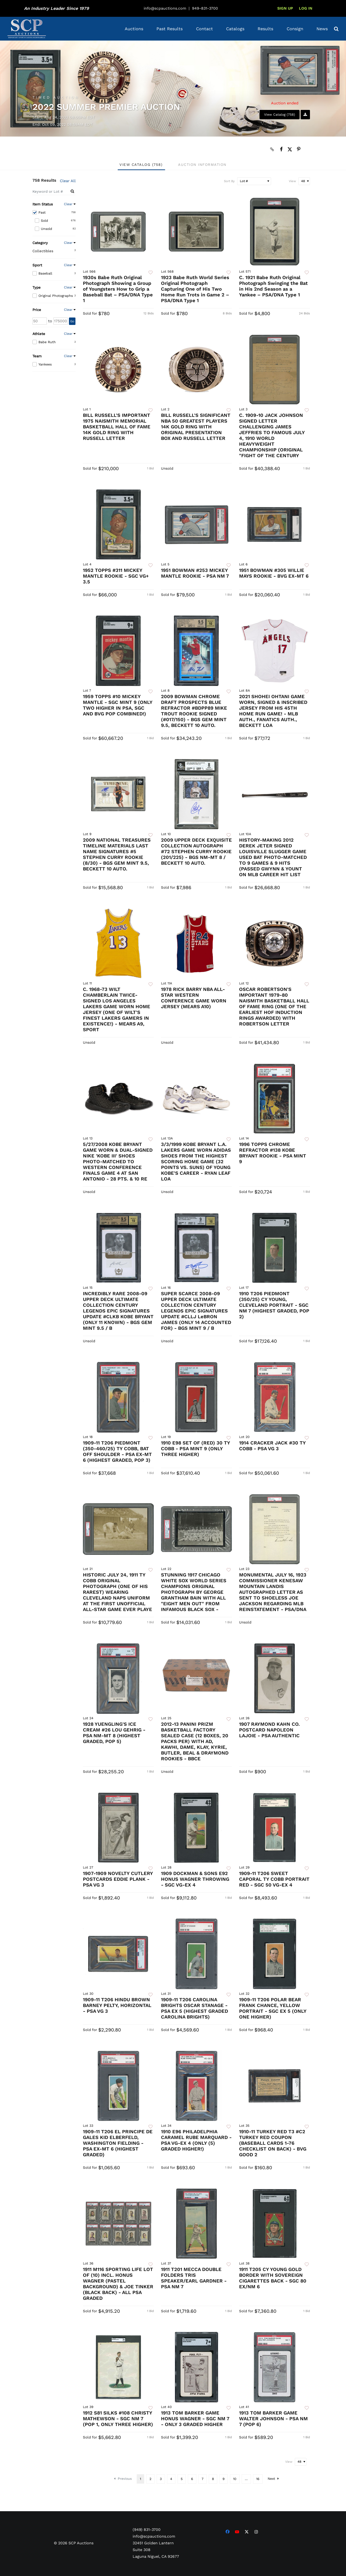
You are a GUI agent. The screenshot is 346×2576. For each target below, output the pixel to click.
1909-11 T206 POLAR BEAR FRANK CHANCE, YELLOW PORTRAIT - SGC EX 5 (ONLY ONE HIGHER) (272, 2008)
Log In (305, 8)
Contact (204, 28)
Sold (55, 220)
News (322, 28)
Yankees (54, 364)
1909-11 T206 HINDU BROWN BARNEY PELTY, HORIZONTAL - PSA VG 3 (117, 2005)
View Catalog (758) (279, 114)
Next (273, 2478)
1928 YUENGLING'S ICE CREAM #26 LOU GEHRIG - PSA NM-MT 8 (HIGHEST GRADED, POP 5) (114, 1732)
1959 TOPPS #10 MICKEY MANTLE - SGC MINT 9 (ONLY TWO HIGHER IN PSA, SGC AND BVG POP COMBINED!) (117, 705)
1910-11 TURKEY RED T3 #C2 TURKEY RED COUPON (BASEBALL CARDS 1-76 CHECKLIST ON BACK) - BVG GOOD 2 (272, 2143)
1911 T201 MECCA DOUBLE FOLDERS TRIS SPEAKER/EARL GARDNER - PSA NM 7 (194, 2277)
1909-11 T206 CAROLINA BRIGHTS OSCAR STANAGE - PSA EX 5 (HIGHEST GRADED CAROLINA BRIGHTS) (194, 2008)
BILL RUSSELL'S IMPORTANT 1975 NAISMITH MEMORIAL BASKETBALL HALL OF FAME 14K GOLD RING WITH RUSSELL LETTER (116, 426)
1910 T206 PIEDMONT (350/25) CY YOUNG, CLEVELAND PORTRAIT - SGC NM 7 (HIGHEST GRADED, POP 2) (274, 1305)
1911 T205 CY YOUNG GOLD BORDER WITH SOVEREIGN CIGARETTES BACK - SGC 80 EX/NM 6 (272, 2277)
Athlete (38, 334)
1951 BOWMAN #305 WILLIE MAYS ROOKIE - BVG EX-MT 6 (274, 573)
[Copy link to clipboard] (272, 149)
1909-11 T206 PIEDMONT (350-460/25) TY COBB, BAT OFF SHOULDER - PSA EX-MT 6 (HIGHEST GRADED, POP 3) (117, 1451)
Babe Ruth (54, 342)
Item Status (42, 204)
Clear (68, 204)
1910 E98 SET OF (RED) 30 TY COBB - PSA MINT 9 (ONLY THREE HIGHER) (195, 1448)
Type (36, 287)
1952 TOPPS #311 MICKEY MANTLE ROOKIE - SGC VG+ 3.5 (116, 576)
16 (258, 2479)
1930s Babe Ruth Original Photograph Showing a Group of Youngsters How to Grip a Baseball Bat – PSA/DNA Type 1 (118, 289)
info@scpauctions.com (165, 8)
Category (40, 243)
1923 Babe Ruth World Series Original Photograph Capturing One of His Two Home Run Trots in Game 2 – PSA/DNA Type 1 (195, 289)
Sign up (285, 8)
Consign (295, 28)
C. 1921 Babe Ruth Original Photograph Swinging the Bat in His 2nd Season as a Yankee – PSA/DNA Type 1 (273, 286)
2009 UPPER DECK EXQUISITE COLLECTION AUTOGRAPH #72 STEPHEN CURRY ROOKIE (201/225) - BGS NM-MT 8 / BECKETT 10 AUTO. (196, 851)
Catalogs (235, 28)
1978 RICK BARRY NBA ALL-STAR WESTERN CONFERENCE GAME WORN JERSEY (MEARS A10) (193, 997)
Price (36, 310)
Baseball (54, 273)
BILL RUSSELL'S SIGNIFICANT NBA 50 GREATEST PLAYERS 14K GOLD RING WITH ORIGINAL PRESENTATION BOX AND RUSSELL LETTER (195, 426)
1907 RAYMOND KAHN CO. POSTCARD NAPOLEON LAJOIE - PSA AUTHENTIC (269, 1729)
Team (37, 356)
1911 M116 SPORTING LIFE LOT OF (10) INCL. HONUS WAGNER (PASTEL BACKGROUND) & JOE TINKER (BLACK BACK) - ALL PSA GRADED (118, 2283)
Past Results (169, 28)
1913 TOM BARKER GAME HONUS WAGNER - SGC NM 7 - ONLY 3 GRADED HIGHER (195, 2418)
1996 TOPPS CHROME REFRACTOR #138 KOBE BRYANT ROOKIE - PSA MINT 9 (272, 1152)
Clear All (68, 181)
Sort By (229, 181)
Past (54, 212)
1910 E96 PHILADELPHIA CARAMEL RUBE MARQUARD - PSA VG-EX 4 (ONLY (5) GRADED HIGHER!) (196, 2140)
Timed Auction (55, 98)
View (292, 181)
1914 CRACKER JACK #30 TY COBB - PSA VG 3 (272, 1445)
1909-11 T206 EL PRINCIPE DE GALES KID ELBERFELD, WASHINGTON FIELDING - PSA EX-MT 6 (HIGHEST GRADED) (118, 2143)
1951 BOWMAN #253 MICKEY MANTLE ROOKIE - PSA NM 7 (195, 573)
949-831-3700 (205, 8)
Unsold (55, 229)
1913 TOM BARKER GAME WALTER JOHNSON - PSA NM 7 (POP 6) (273, 2418)
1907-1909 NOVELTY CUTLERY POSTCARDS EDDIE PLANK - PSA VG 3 (118, 1879)
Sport (37, 265)
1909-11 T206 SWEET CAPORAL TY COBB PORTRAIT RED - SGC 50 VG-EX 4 (274, 1879)
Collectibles (42, 251)
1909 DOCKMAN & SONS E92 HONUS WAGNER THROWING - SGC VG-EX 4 (195, 1879)
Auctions (134, 28)
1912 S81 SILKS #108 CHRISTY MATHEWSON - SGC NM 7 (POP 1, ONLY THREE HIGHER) (118, 2418)
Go (72, 321)
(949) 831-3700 (147, 2529)
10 (234, 2479)
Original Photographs (54, 296)
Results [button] (265, 28)
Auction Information (202, 164)
